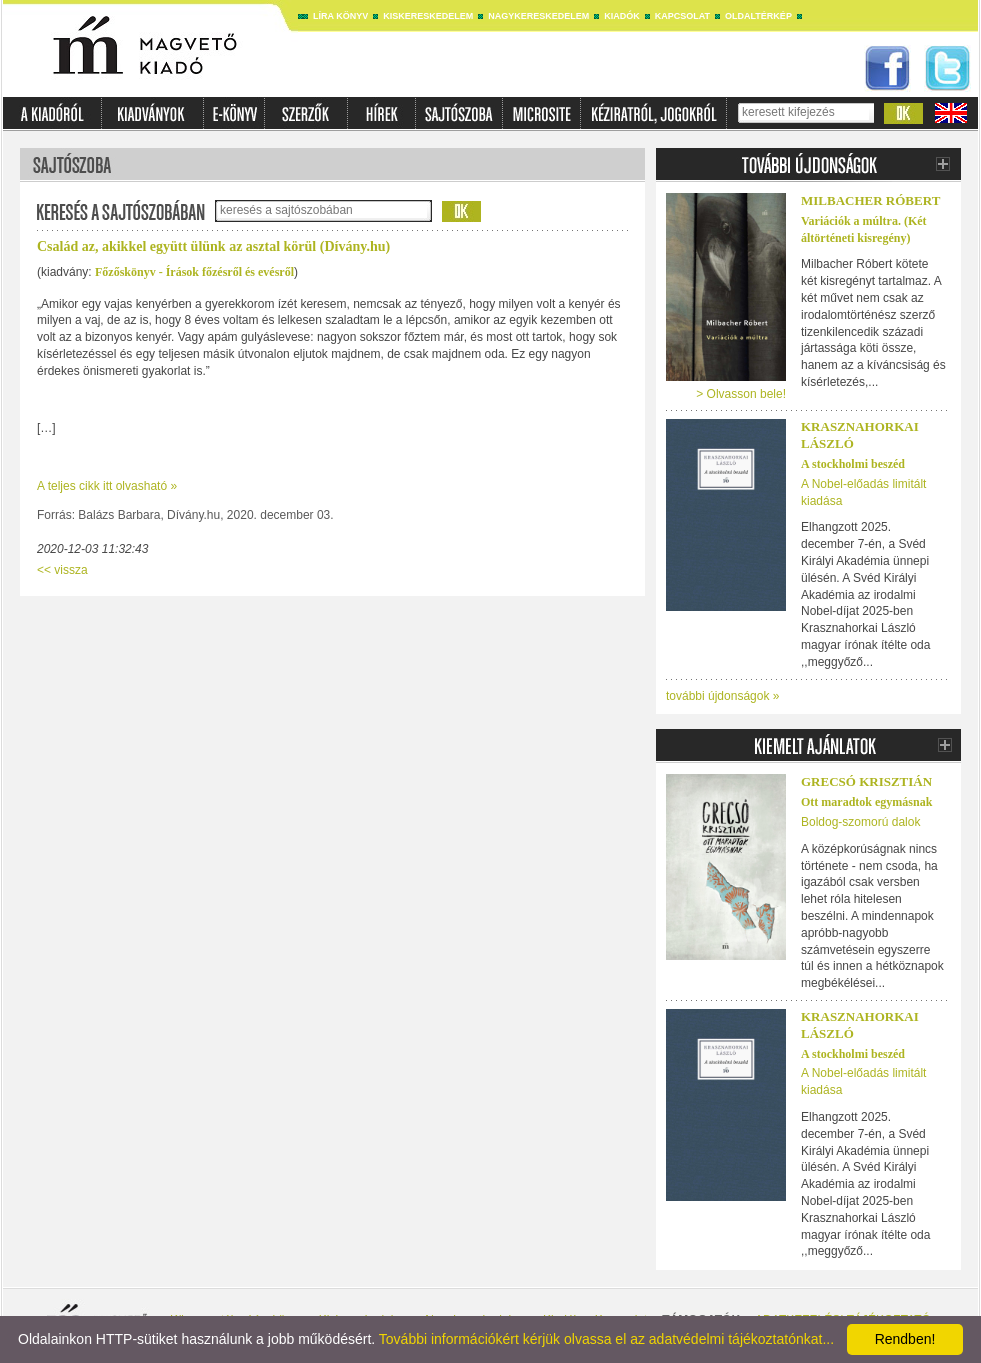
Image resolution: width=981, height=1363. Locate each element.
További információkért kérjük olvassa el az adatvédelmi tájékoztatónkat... (606, 1339)
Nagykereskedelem (538, 16)
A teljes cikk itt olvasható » (107, 486)
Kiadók (622, 16)
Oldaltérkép (758, 16)
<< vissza (62, 570)
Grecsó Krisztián (866, 781)
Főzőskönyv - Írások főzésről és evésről (194, 272)
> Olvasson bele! (741, 394)
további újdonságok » (722, 696)
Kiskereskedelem (428, 16)
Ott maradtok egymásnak (866, 802)
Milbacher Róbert (870, 200)
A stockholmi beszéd (853, 464)
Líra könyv (340, 16)
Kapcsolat (682, 16)
